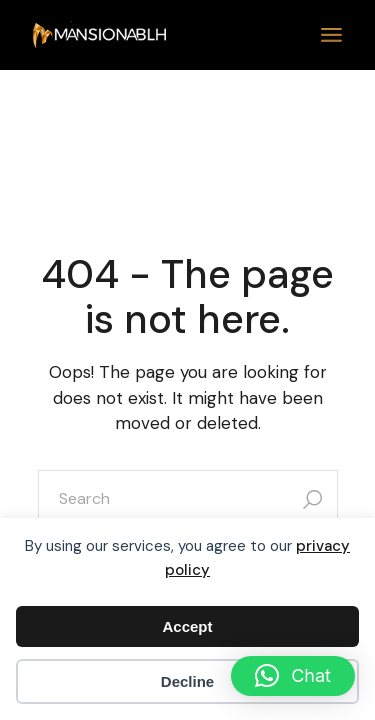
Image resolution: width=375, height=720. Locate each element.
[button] (293, 676)
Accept (187, 626)
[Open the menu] (331, 35)
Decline (187, 681)
